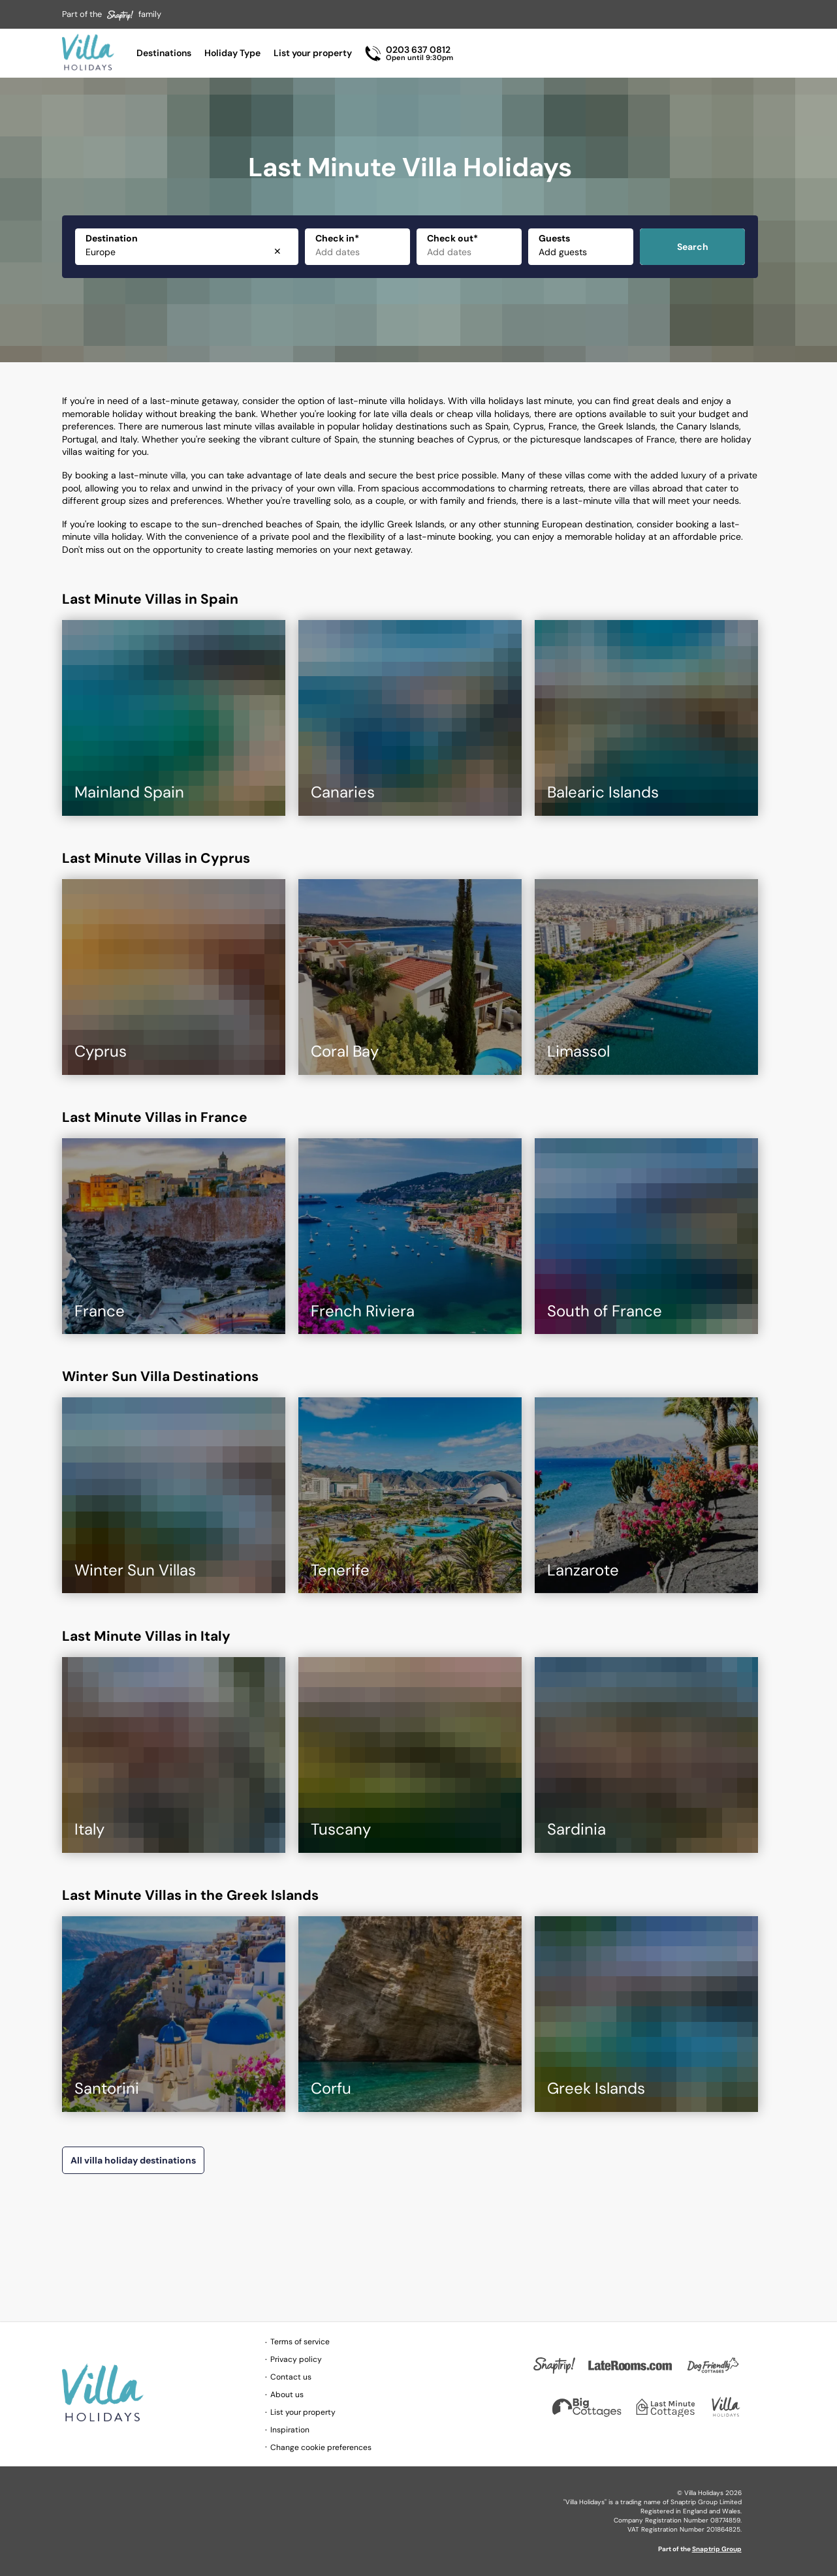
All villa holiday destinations (133, 2160)
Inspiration (289, 2430)
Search (692, 247)
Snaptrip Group (717, 2549)
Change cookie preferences (320, 2447)
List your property (313, 53)
